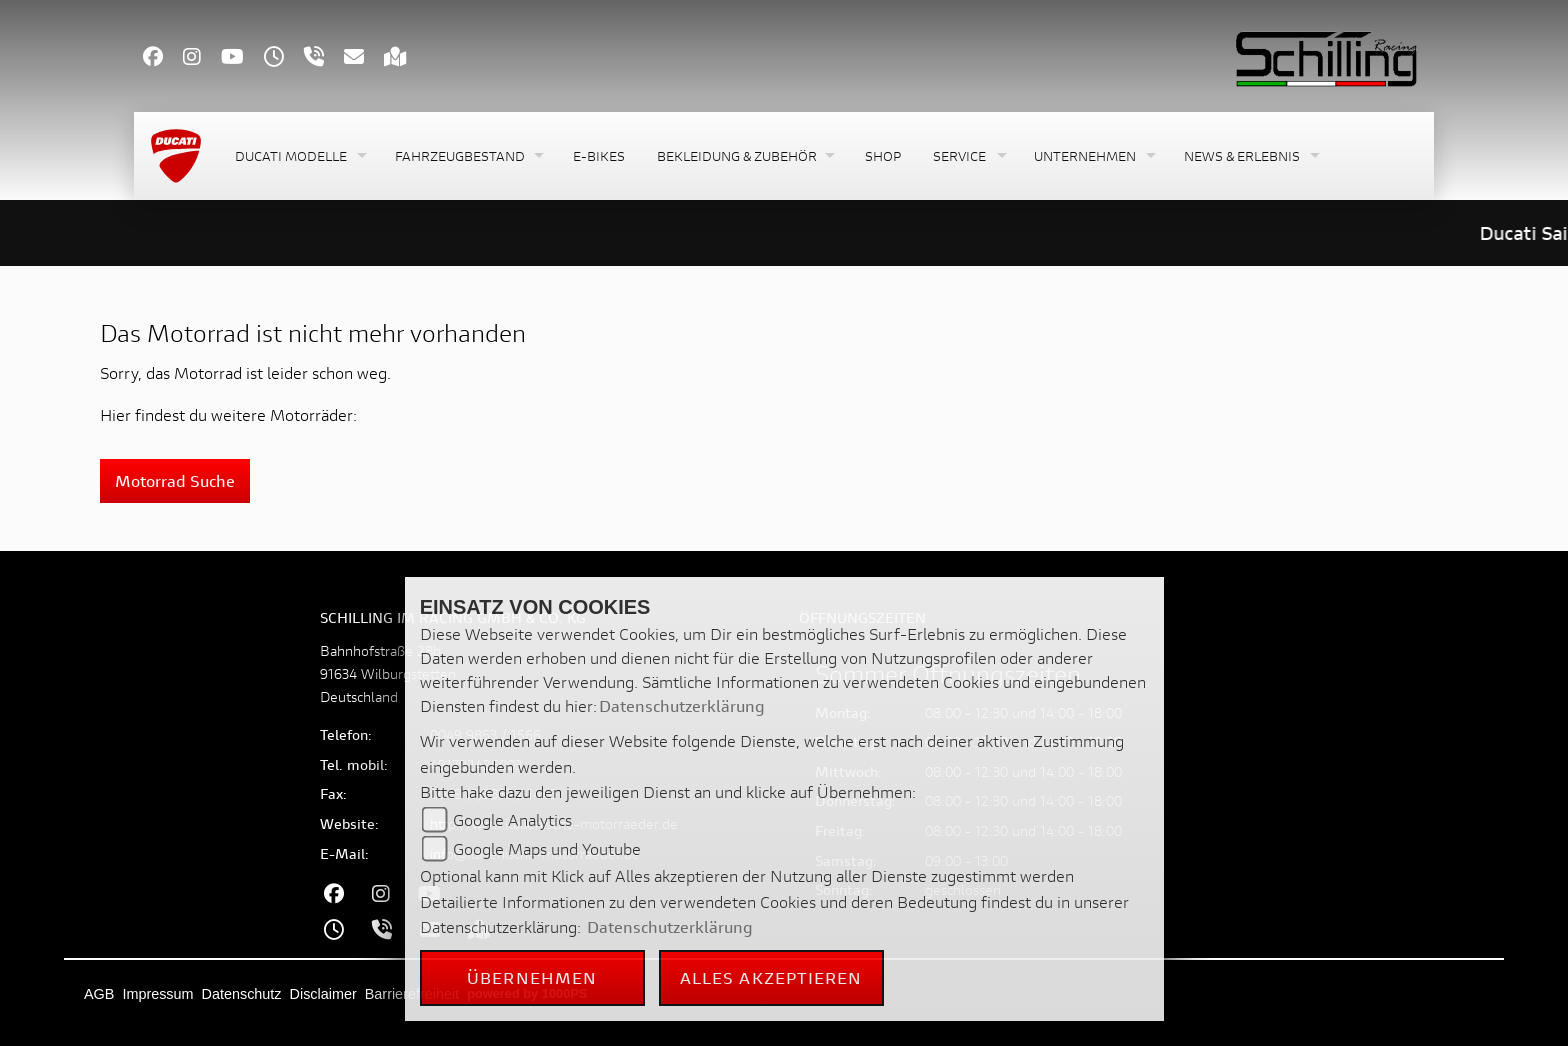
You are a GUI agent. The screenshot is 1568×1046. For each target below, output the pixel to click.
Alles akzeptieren (771, 977)
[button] (299, 156)
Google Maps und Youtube (547, 848)
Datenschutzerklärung (682, 705)
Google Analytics (512, 819)
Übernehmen (532, 977)
